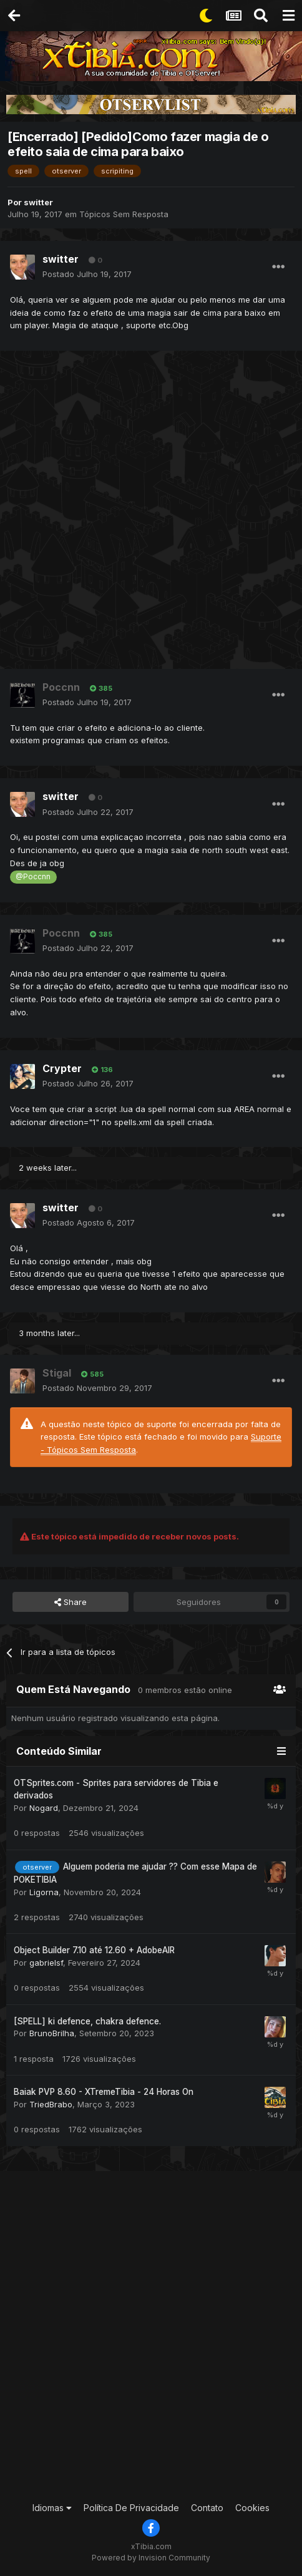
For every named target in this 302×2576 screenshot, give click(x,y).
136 (102, 1069)
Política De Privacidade (131, 2507)
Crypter (62, 1068)
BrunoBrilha (51, 2033)
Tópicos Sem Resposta (123, 214)
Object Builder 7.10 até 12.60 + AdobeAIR (94, 1950)
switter (38, 202)
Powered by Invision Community (151, 2557)
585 (92, 1374)
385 (101, 688)
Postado (87, 274)
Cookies (252, 2507)
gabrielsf (46, 1963)
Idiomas (52, 2507)
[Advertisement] (151, 514)
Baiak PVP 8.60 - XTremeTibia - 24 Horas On (103, 2092)
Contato (207, 2507)
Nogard (43, 1808)
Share (70, 1602)
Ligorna (44, 1892)
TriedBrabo (50, 2104)
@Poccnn (33, 876)
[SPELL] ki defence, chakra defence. (87, 2021)
